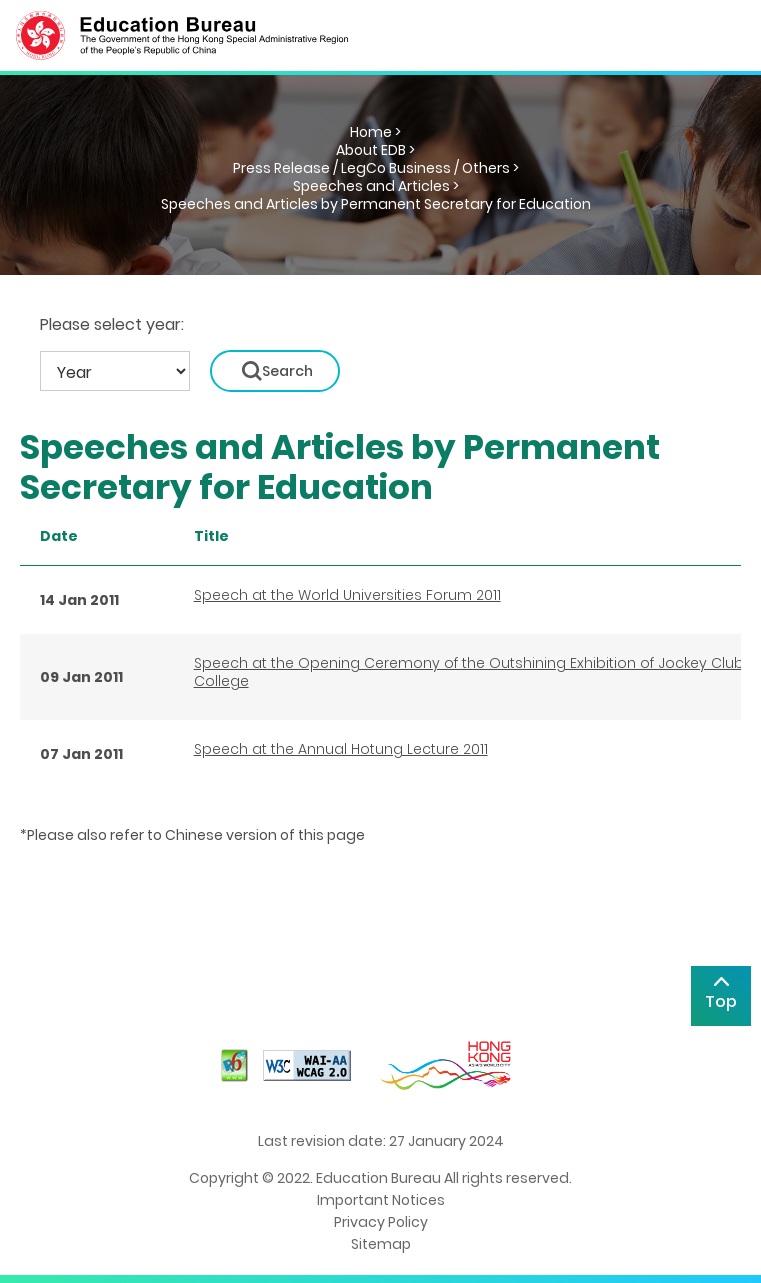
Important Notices (381, 1200)
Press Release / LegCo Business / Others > (376, 168)
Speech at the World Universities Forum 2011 (347, 595)
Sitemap (381, 1244)
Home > (375, 132)
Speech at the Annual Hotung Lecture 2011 (341, 749)
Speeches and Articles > (376, 186)
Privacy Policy (381, 1222)
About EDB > (375, 150)
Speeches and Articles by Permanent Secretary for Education (376, 204)
